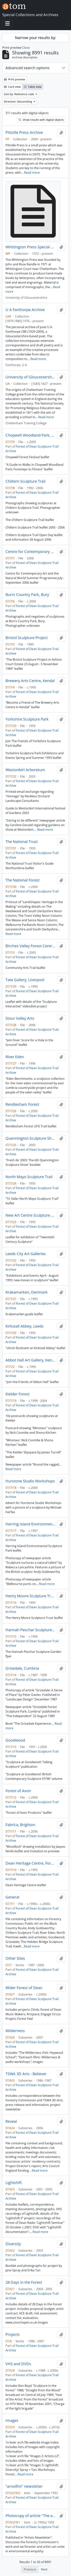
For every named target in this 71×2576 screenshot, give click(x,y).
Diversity (13, 2244)
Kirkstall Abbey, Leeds (24, 1326)
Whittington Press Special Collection (30, 247)
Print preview (14, 79)
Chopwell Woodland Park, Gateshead (30, 435)
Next (44, 2569)
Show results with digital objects (41, 120)
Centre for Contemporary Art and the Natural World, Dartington (30, 551)
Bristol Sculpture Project (26, 637)
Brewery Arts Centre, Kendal (30, 680)
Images (11, 2420)
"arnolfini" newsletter (24, 2486)
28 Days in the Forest (23, 2282)
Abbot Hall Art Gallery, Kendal (30, 1360)
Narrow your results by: (35, 37)
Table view (32, 87)
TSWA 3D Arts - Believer (26, 2074)
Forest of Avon (18, 1791)
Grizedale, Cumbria (22, 1668)
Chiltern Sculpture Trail (25, 481)
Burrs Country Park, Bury (27, 594)
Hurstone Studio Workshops (30, 1481)
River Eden (14, 1057)
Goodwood (15, 1740)
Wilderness (15, 2031)
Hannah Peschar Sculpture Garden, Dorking (30, 1630)
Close (26, 47)
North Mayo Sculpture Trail (28, 1177)
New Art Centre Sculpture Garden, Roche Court (30, 1215)
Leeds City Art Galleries (25, 1254)
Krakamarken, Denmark (26, 1292)
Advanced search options (27, 67)
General (12, 1897)
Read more (32, 172)
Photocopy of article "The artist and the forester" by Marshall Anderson (30, 2515)
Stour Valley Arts (19, 1018)
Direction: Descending (18, 101)
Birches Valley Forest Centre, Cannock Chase (30, 946)
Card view (12, 87)
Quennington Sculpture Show (30, 1138)
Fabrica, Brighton (20, 1824)
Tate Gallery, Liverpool (24, 980)
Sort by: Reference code (19, 94)
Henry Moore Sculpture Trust (30, 1596)
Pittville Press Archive (24, 132)
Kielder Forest (17, 1394)
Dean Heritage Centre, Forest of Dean (30, 1863)
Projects (12, 2334)
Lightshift (13, 2182)
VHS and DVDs (18, 2364)
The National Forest (22, 880)
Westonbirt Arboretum (25, 770)
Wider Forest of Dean (23, 1988)
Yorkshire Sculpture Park (27, 719)
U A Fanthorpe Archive (25, 309)
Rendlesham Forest (22, 1104)
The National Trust (21, 841)
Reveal (11, 2121)
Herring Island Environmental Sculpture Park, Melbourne (30, 1524)
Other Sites (15, 1958)
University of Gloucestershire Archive (30, 377)
